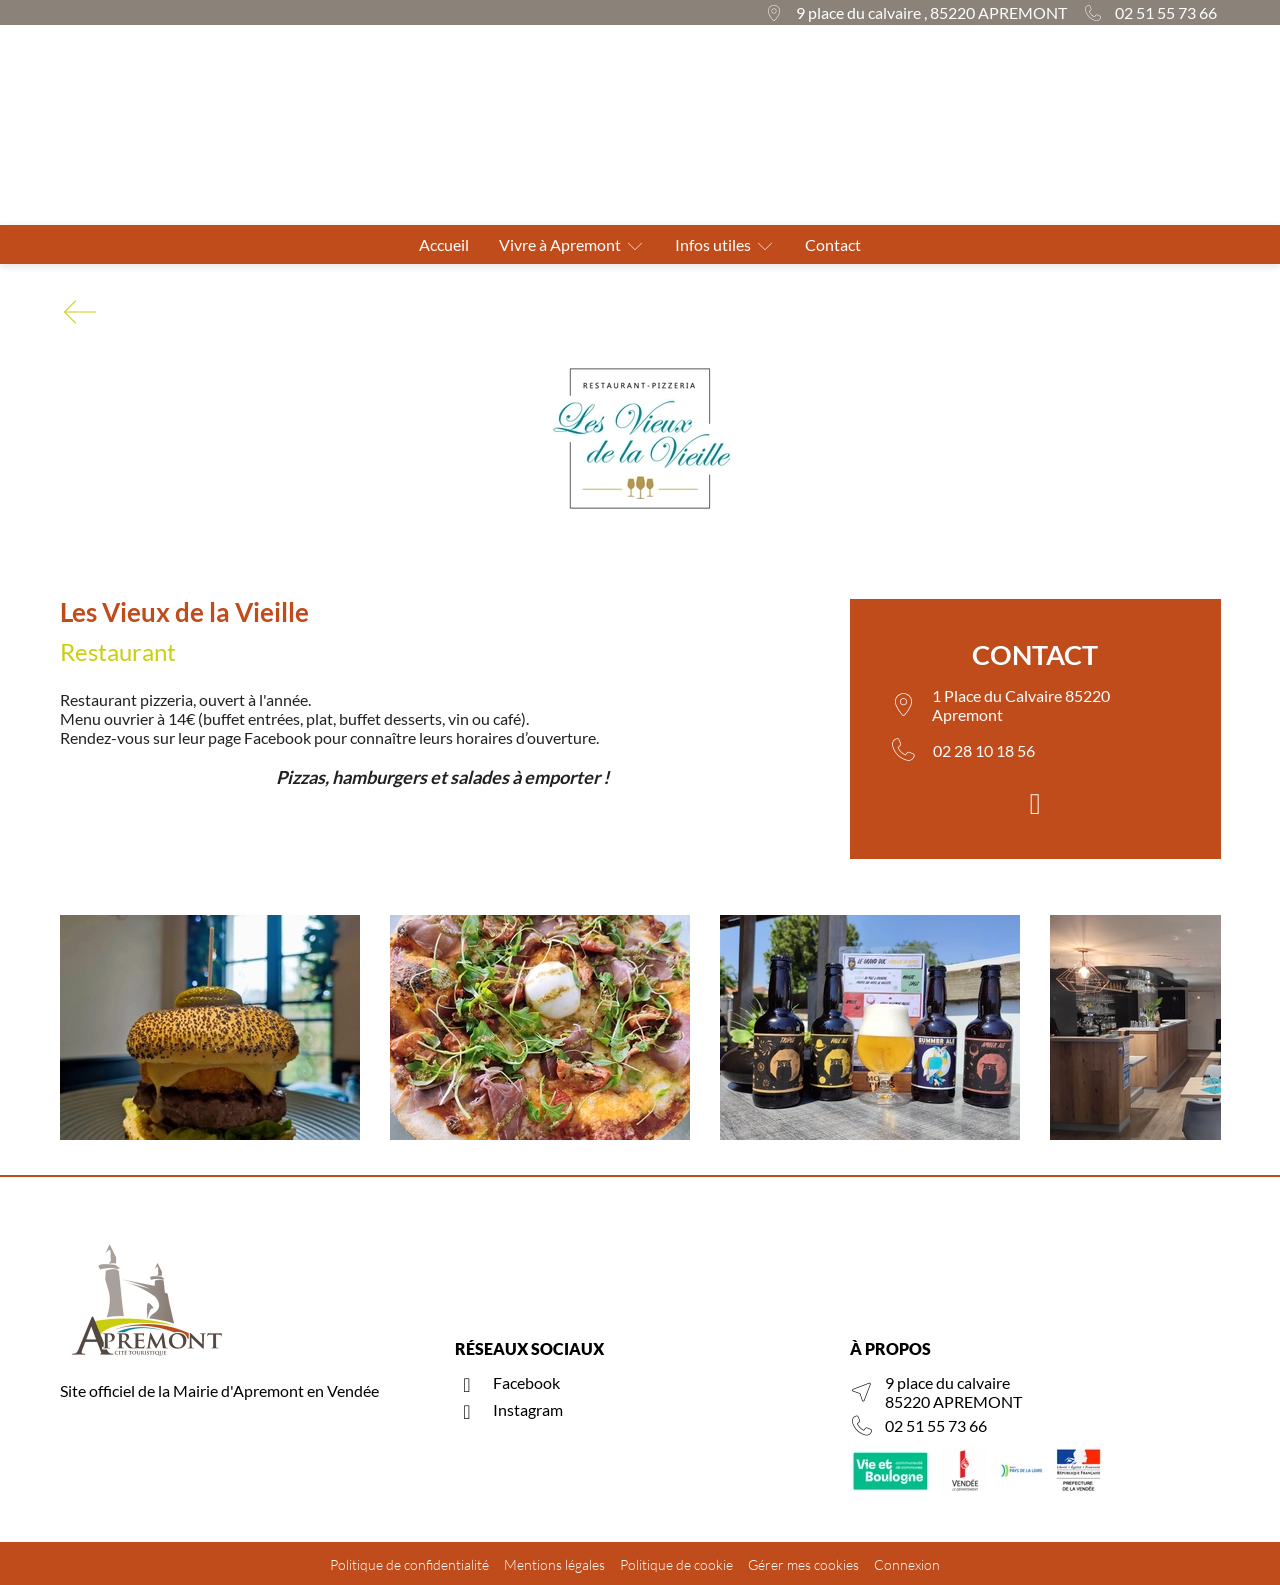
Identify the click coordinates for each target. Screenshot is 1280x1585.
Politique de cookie (676, 1564)
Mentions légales (554, 1564)
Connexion (907, 1564)
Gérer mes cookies (803, 1564)
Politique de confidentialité (409, 1564)
